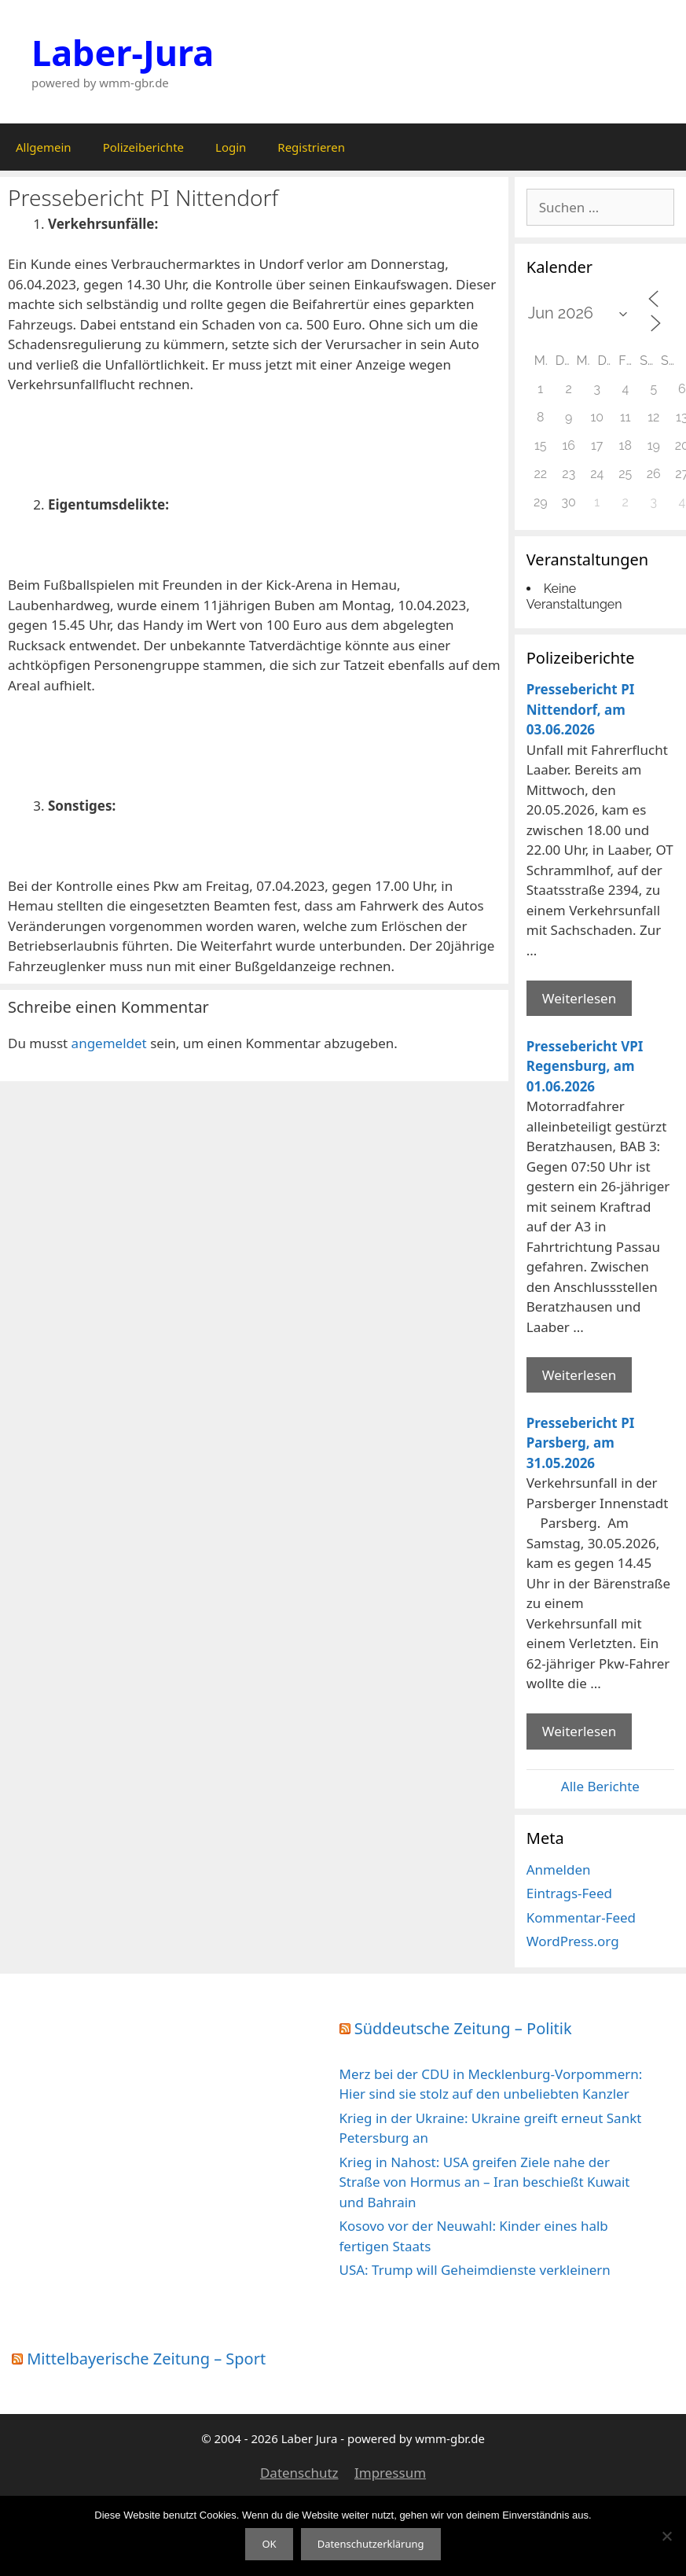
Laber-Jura (122, 52)
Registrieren (311, 147)
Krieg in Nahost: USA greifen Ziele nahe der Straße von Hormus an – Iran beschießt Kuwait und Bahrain (484, 2182)
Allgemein (44, 147)
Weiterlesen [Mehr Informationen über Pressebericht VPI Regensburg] (579, 1375)
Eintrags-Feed (569, 1893)
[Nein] (666, 2536)
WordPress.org (572, 1941)
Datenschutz (299, 2473)
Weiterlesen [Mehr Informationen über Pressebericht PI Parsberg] (579, 1731)
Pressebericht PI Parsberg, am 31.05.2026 (580, 1443)
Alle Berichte (600, 1786)
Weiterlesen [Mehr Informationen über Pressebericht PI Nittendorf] (579, 998)
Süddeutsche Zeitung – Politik (463, 2028)
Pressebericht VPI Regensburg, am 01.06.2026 (585, 1066)
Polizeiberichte (143, 147)
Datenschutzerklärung (370, 2544)
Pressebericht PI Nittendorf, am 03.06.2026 (580, 709)
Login (230, 147)
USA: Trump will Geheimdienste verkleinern (475, 2270)
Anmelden (558, 1869)
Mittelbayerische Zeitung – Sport (146, 2358)
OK (269, 2544)
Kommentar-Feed (581, 1917)
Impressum (390, 2473)
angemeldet (109, 1043)
